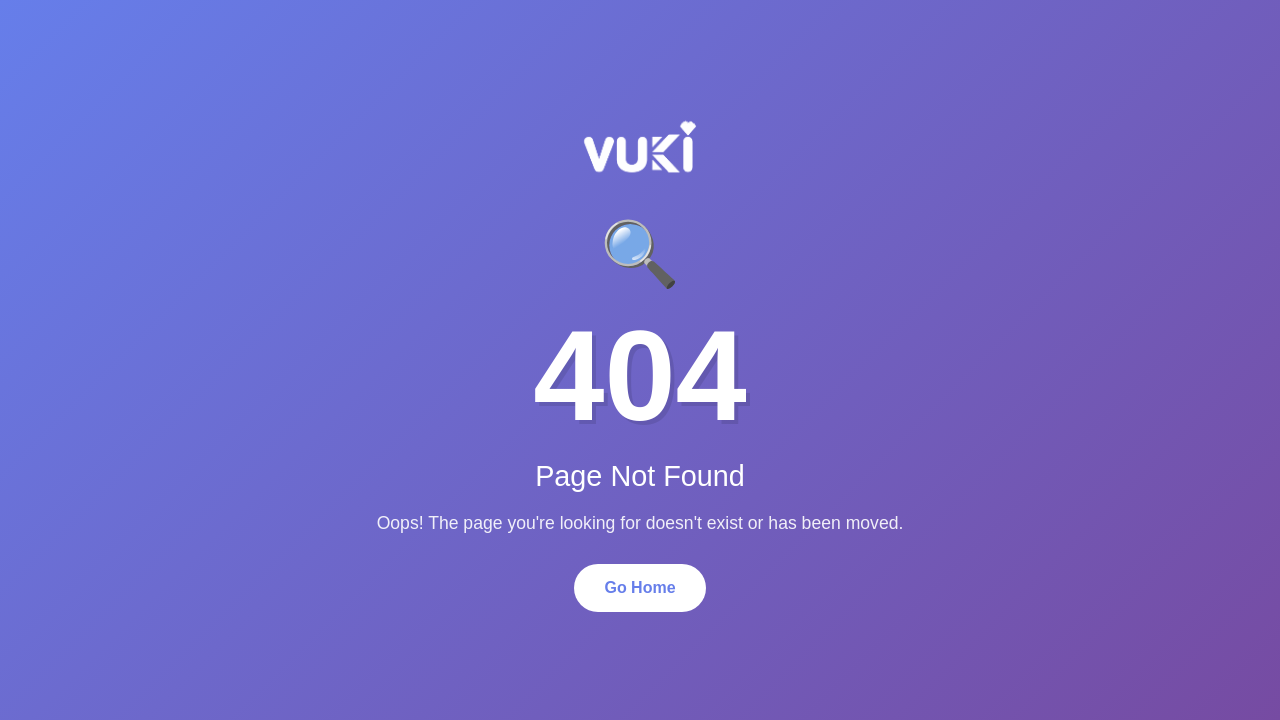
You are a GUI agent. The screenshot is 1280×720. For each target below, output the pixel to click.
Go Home (639, 587)
